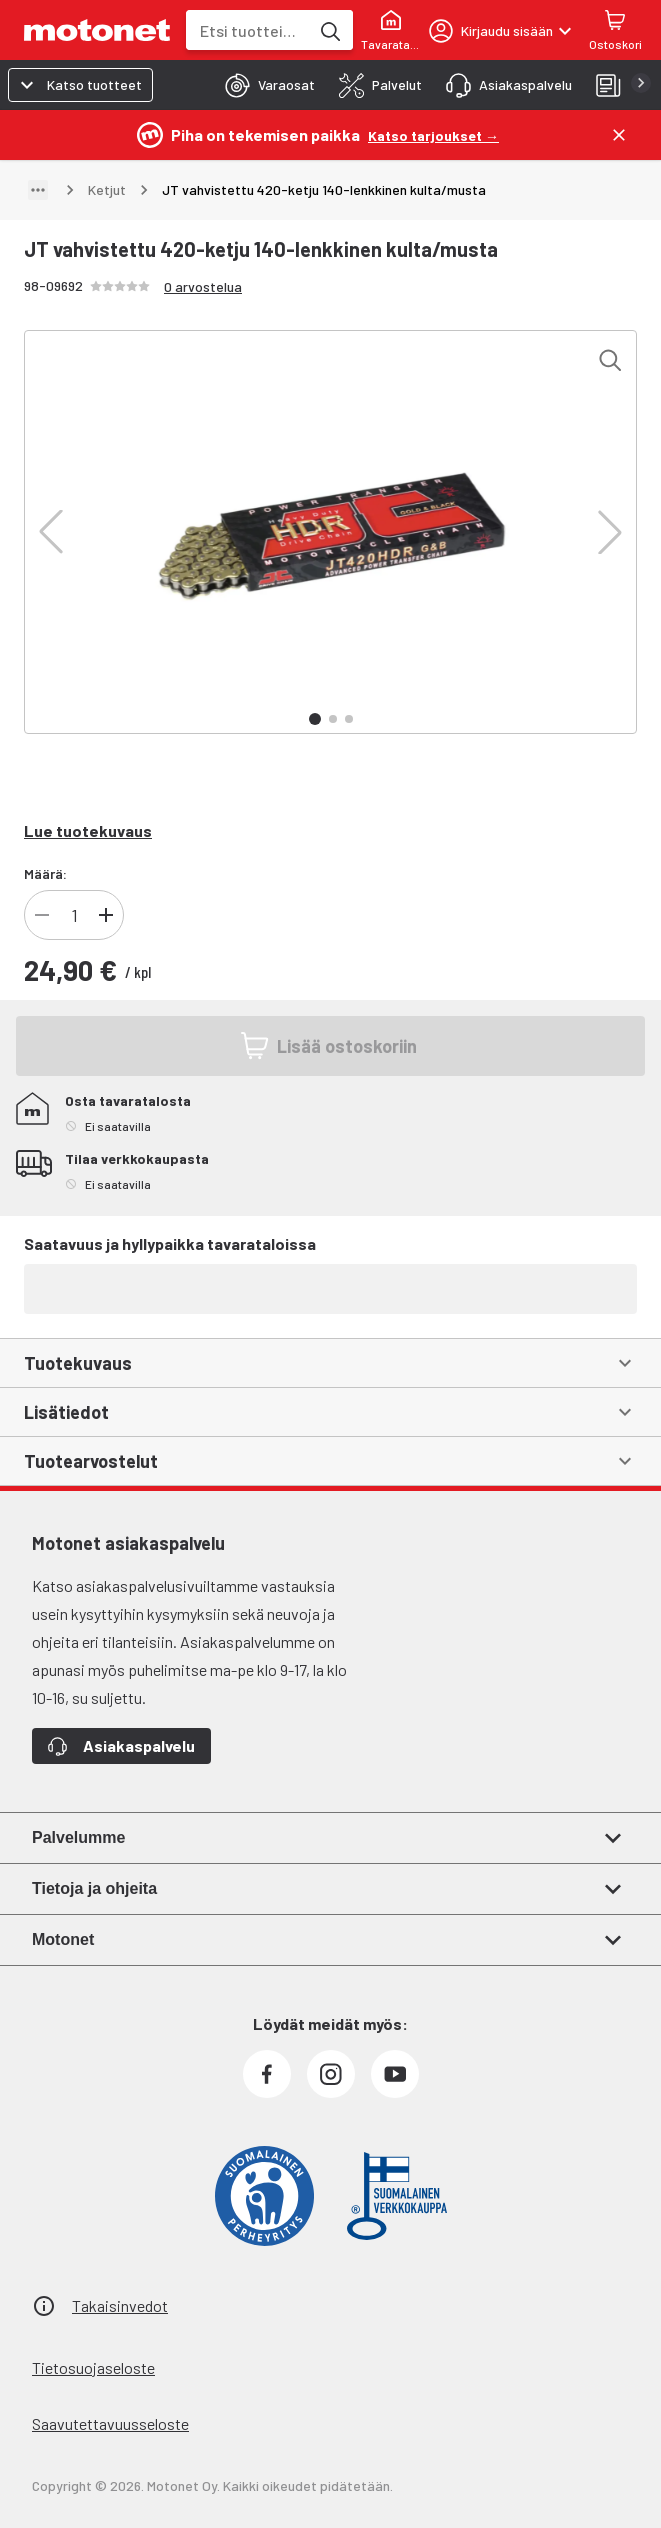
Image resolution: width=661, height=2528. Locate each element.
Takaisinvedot (120, 2305)
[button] (51, 532)
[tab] (264, 85)
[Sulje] (619, 135)
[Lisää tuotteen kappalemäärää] (106, 915)
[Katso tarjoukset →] (433, 134)
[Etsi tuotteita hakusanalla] (329, 30)
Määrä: (45, 873)
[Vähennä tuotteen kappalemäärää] (42, 915)
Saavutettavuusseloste (110, 2423)
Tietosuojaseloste (93, 2367)
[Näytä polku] (38, 190)
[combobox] (247, 30)
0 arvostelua (203, 286)
